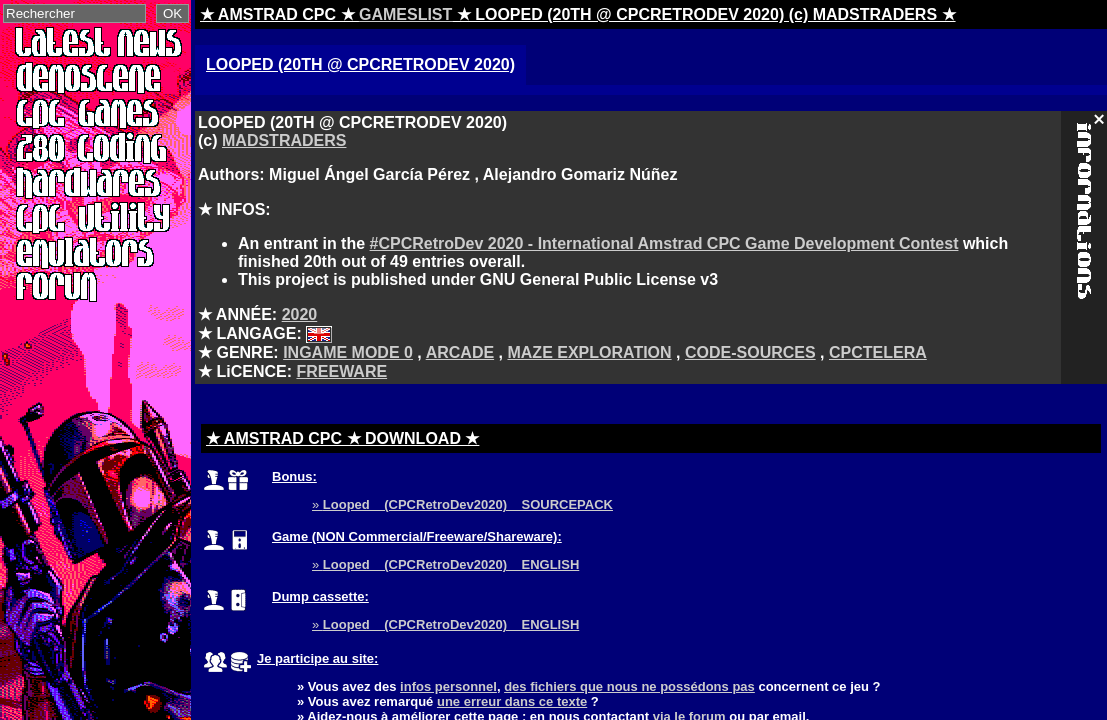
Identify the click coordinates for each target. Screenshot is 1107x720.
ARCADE (460, 352)
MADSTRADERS (284, 140)
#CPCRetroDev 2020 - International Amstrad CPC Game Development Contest (664, 243)
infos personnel (448, 686)
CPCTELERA (878, 352)
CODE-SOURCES (750, 352)
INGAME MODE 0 (348, 352)
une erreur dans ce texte (512, 701)
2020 (300, 314)
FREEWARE (341, 371)
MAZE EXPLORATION (589, 352)
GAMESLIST (405, 14)
